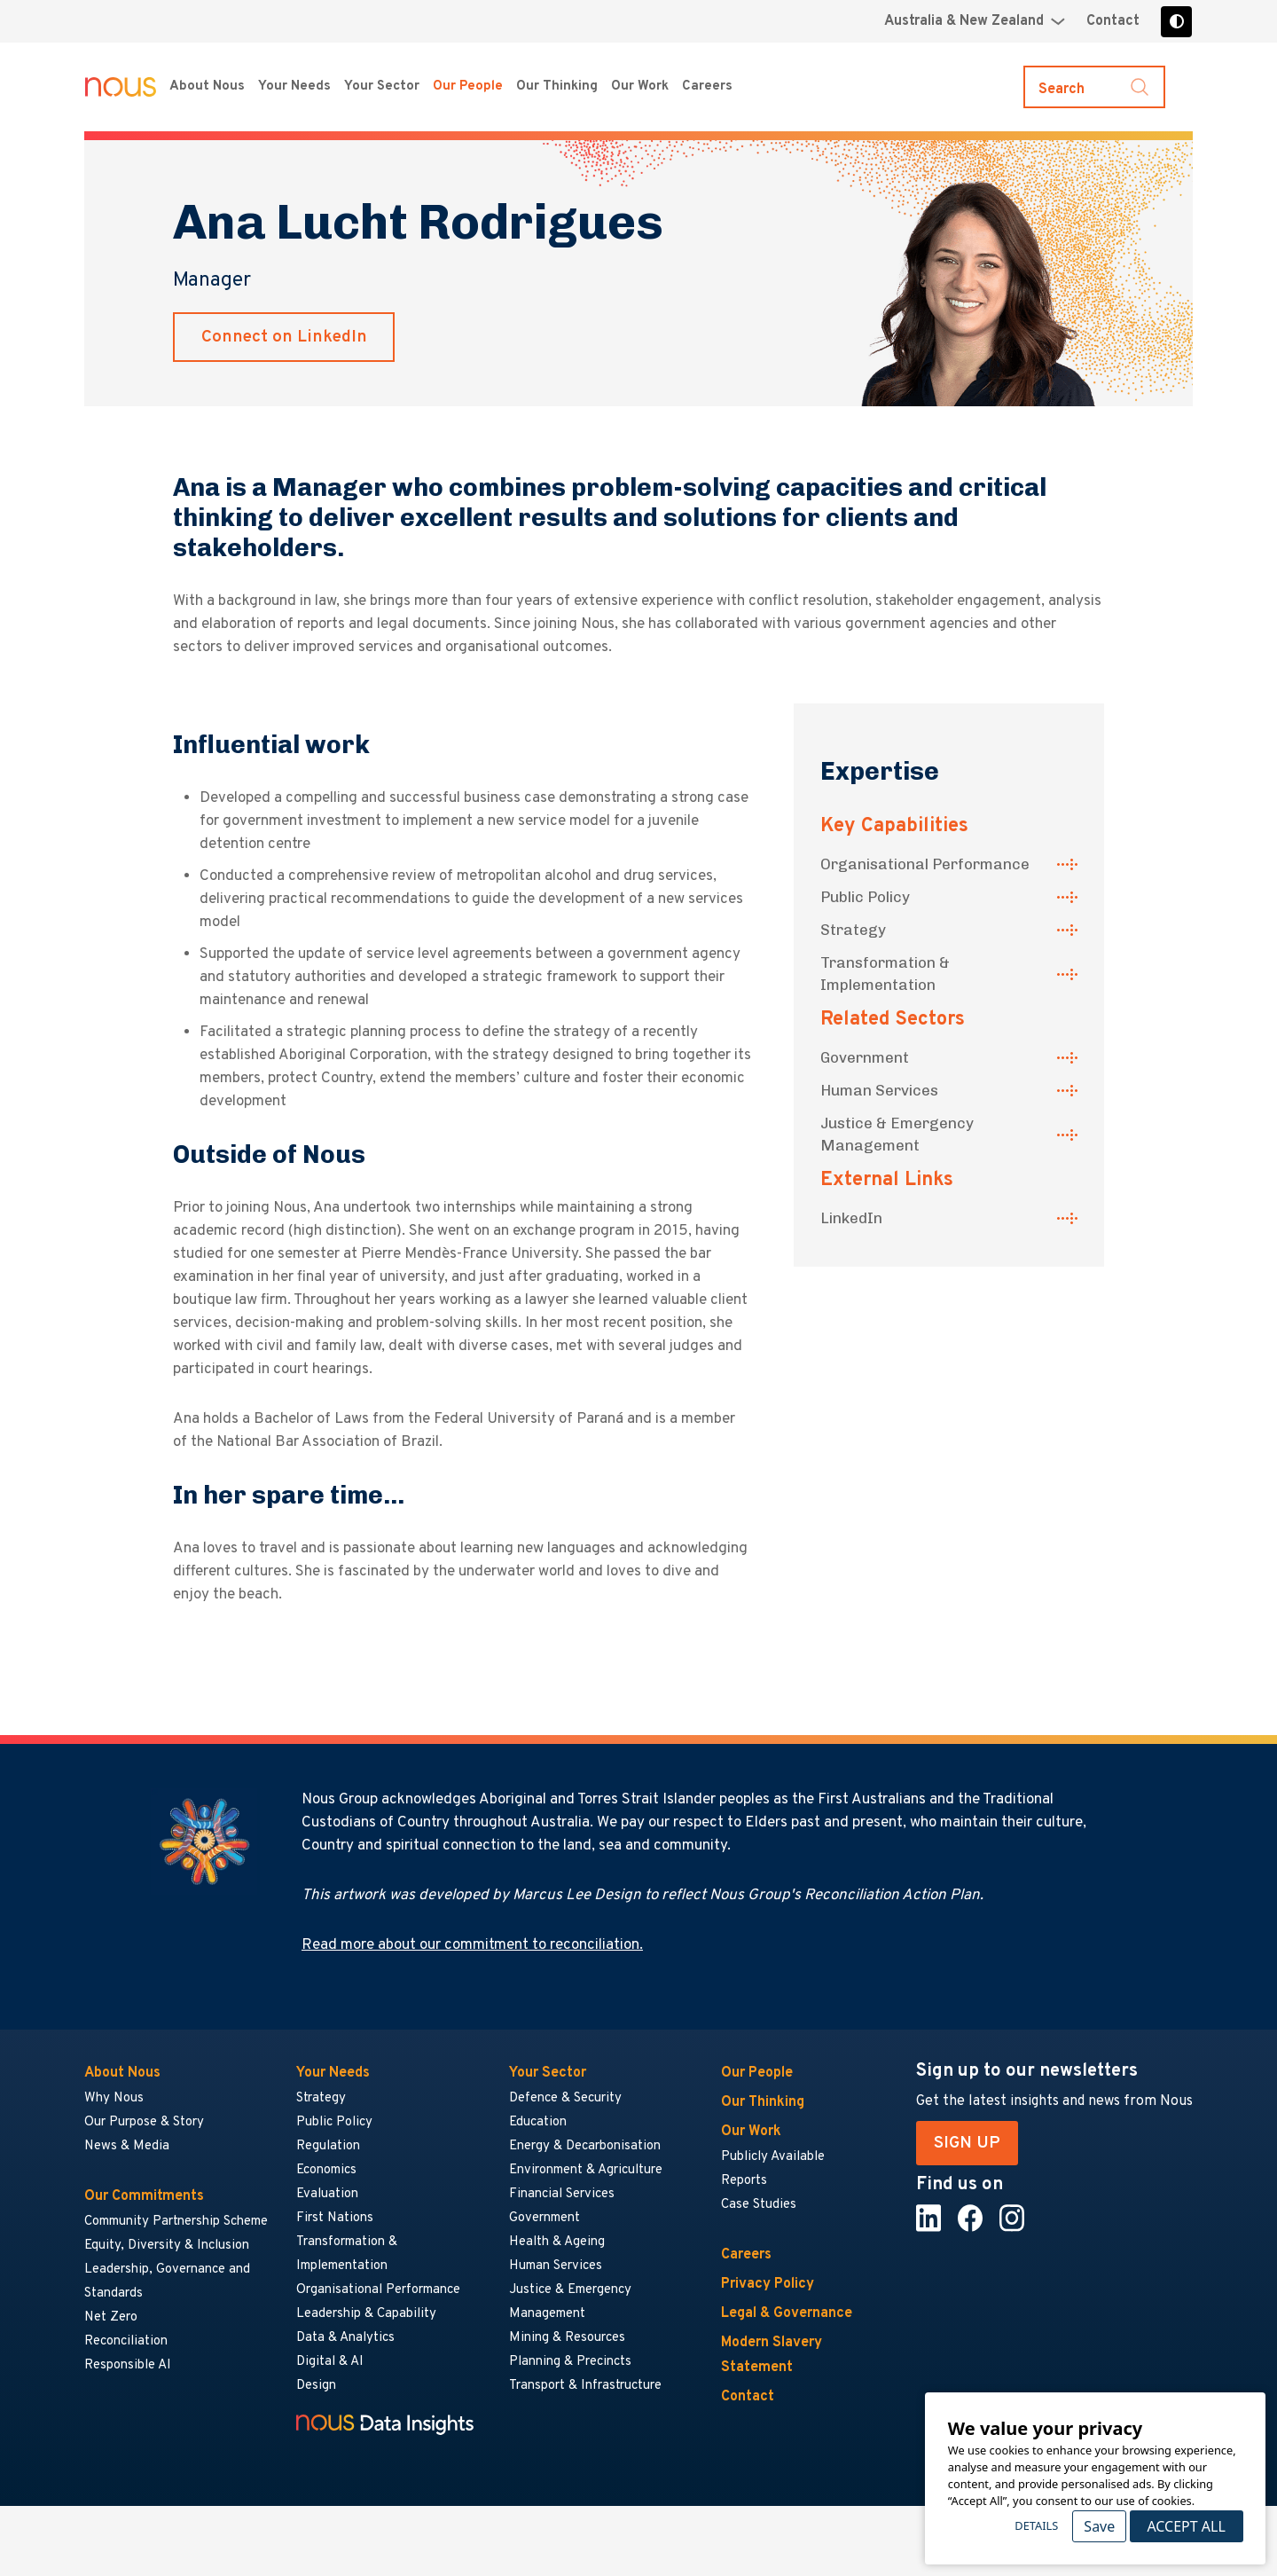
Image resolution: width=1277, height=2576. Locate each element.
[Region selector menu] (974, 21)
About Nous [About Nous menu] (207, 86)
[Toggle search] (1094, 87)
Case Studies (758, 2204)
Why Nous (114, 2098)
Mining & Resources (568, 2337)
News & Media (126, 2146)
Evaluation (327, 2194)
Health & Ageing (557, 2242)
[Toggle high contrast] (1176, 21)
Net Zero (110, 2317)
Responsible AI (127, 2365)
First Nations (334, 2218)
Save (1099, 2526)
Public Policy (865, 897)
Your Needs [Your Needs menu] (294, 86)
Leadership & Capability (366, 2313)
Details (1036, 2525)
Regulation (328, 2146)
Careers (746, 2255)
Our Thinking (557, 86)
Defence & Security (565, 2098)
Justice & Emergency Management (897, 1134)
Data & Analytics (345, 2337)
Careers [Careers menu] (707, 86)
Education (538, 2122)
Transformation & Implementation (885, 973)
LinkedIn (851, 1218)
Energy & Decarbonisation (585, 2146)
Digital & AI (330, 2361)
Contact (1113, 21)
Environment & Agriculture (585, 2170)
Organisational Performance (925, 864)
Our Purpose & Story (144, 2122)
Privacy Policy (767, 2284)
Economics (326, 2170)
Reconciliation (126, 2341)
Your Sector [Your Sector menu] (381, 86)
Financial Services (562, 2194)
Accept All (1186, 2526)
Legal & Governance (786, 2313)
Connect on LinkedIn (284, 337)
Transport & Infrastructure (585, 2385)
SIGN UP (967, 2143)
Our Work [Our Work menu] (640, 86)
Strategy (853, 930)
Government (864, 1057)
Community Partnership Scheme (176, 2221)
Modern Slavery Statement (771, 2355)
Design (316, 2385)
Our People (468, 86)
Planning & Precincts (570, 2361)
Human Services (879, 1090)
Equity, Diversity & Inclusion (166, 2245)
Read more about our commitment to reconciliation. (472, 1945)
